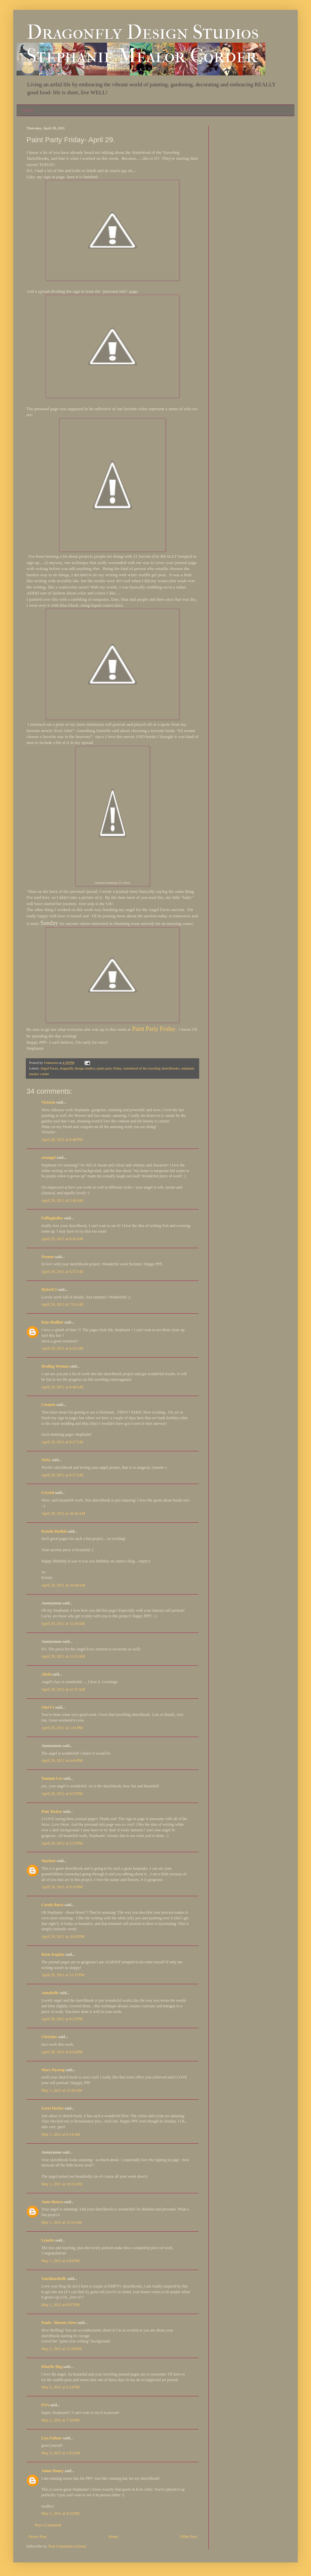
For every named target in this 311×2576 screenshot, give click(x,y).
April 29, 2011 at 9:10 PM (62, 1887)
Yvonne (47, 1256)
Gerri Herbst (52, 2108)
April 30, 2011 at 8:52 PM (62, 2019)
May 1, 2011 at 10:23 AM (61, 2184)
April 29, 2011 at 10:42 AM (63, 1513)
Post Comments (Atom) (67, 2546)
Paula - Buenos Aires (58, 2322)
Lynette (47, 2240)
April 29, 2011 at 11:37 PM (62, 1975)
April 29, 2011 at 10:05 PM (63, 1936)
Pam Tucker (51, 1811)
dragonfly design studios (77, 1068)
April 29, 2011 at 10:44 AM (63, 1585)
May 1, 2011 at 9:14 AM (60, 2134)
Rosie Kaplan (52, 1954)
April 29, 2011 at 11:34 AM (63, 1623)
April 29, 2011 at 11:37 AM (63, 1689)
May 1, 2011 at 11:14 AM (61, 2222)
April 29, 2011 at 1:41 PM (62, 1727)
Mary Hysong (53, 2070)
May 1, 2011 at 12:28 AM (61, 2090)
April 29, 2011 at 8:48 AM (62, 1387)
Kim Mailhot (52, 1322)
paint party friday (109, 1068)
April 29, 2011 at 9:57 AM (62, 1475)
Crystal (47, 1492)
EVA (45, 2405)
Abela (46, 1674)
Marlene (48, 1860)
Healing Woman (55, 1366)
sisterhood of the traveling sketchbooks (151, 1068)
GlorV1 (47, 1707)
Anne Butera (52, 2202)
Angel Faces (49, 1068)
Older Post (188, 2536)
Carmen (48, 1404)
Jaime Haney (52, 2470)
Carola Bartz (52, 1904)
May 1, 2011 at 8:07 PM (60, 2304)
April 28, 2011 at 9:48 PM (62, 1139)
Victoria (48, 1102)
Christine (49, 2036)
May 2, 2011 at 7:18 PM (60, 2420)
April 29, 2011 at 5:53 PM (62, 1843)
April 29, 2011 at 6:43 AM (62, 1239)
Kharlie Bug (51, 2366)
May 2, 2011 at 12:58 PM (61, 2348)
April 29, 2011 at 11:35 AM (63, 1656)
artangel (48, 1157)
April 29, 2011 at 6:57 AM (62, 1271)
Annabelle (50, 1992)
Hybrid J (49, 1289)
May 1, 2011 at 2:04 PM (60, 2260)
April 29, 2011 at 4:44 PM (62, 1760)
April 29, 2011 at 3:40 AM (62, 1200)
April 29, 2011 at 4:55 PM (62, 1793)
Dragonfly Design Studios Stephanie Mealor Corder (142, 44)
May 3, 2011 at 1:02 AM (60, 2453)
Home (27, 110)
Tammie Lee (51, 1778)
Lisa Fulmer (51, 2438)
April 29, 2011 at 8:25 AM (62, 1348)
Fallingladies (52, 1218)
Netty (46, 1460)
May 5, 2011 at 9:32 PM (60, 2513)
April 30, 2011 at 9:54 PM (62, 2052)
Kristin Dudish (54, 1531)
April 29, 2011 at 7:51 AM (62, 1304)
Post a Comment (48, 2525)
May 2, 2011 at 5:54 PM (60, 2387)
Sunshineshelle (53, 2278)
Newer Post (37, 2536)
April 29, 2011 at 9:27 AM (62, 1442)
